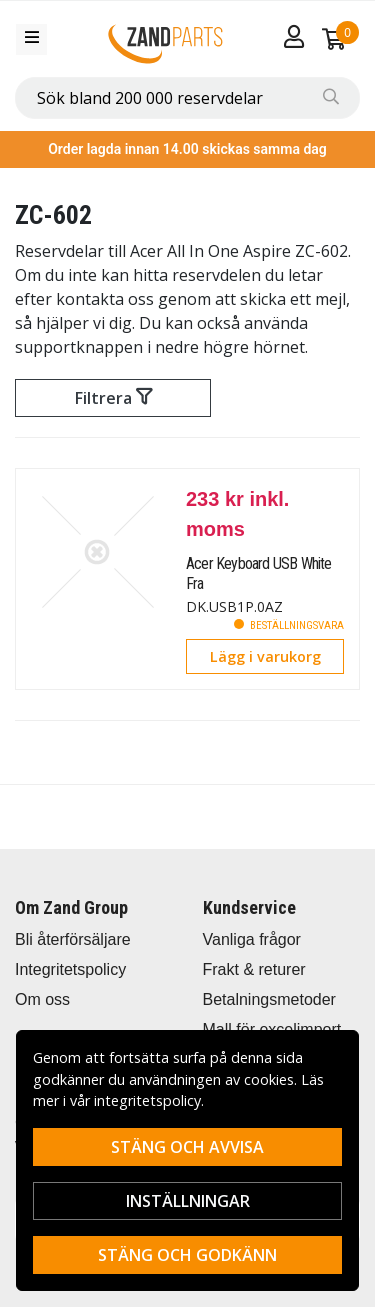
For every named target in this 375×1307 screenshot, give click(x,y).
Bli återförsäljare (73, 939)
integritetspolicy (147, 1100)
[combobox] (187, 98)
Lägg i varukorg (265, 656)
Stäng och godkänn (187, 1255)
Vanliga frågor (252, 939)
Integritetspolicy (70, 969)
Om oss (42, 999)
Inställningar (188, 1201)
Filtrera (113, 398)
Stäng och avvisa (187, 1147)
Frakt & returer (254, 969)
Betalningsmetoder (269, 999)
